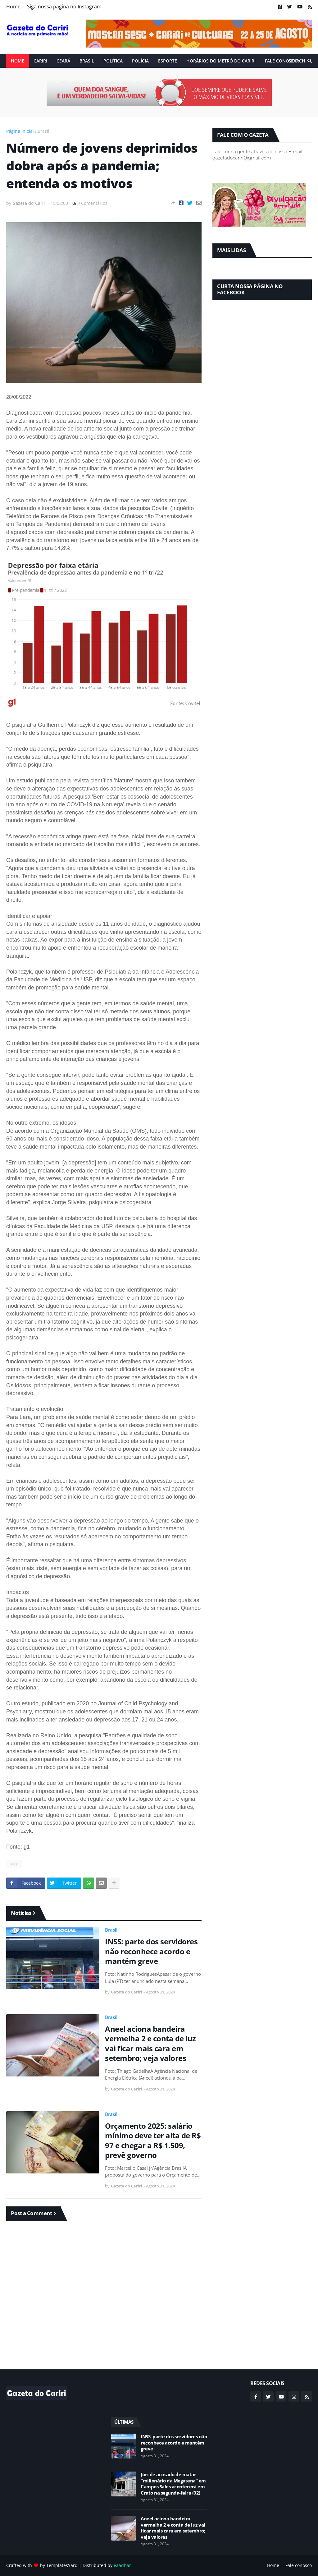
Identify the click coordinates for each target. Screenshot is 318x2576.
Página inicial (20, 131)
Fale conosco (298, 2565)
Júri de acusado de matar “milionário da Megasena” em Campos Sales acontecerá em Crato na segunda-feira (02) (173, 2484)
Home (13, 6)
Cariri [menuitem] (40, 61)
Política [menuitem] (113, 61)
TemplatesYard (62, 2565)
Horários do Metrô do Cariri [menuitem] (221, 61)
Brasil (43, 131)
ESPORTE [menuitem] (167, 61)
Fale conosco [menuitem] (281, 61)
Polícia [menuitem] (140, 61)
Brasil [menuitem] (87, 61)
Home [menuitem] (17, 61)
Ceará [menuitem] (63, 61)
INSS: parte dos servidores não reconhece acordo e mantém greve (151, 1951)
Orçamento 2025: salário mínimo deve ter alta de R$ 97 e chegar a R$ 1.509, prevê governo (153, 2140)
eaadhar (122, 2565)
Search (296, 61)
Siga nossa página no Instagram (64, 6)
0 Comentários (92, 203)
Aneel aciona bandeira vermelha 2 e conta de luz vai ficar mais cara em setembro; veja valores (150, 2043)
